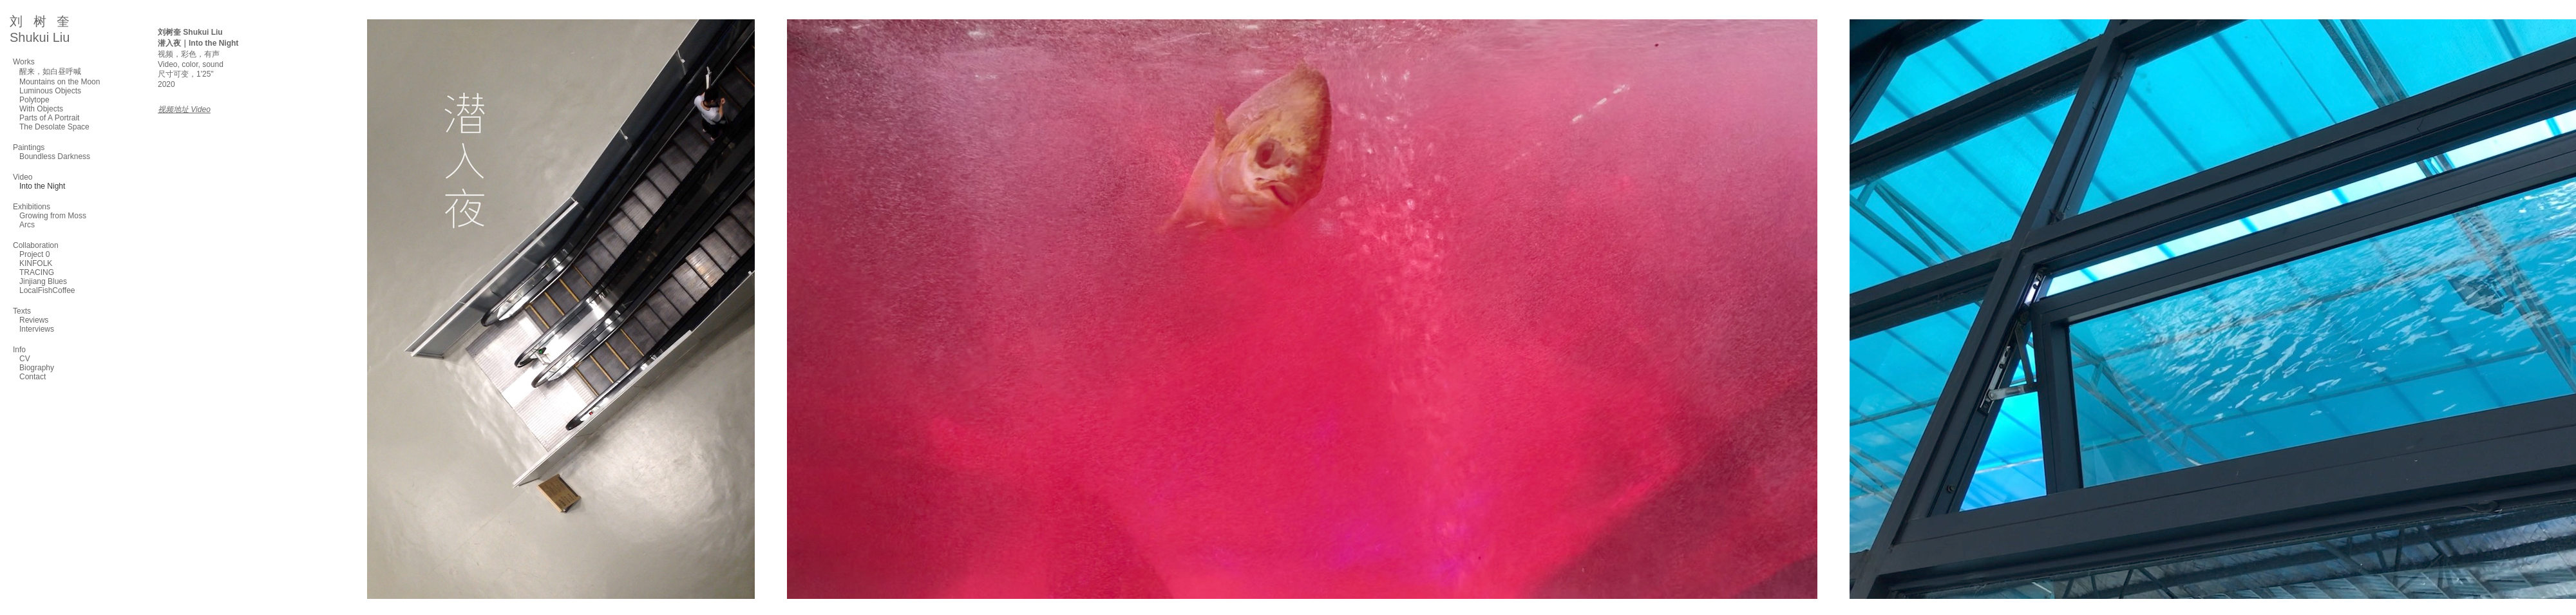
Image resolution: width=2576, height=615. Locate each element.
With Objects (41, 108)
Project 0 (34, 254)
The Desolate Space (54, 126)
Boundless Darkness (54, 156)
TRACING (36, 272)
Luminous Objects (50, 90)
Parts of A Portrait (49, 117)
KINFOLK (35, 263)
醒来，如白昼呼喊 (50, 71)
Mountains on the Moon (59, 81)
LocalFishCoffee (47, 290)
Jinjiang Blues (43, 281)
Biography (36, 367)
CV (24, 358)
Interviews (36, 329)
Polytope (34, 99)
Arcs (27, 224)
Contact (32, 376)
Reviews (33, 320)
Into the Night (42, 186)
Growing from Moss (52, 215)
